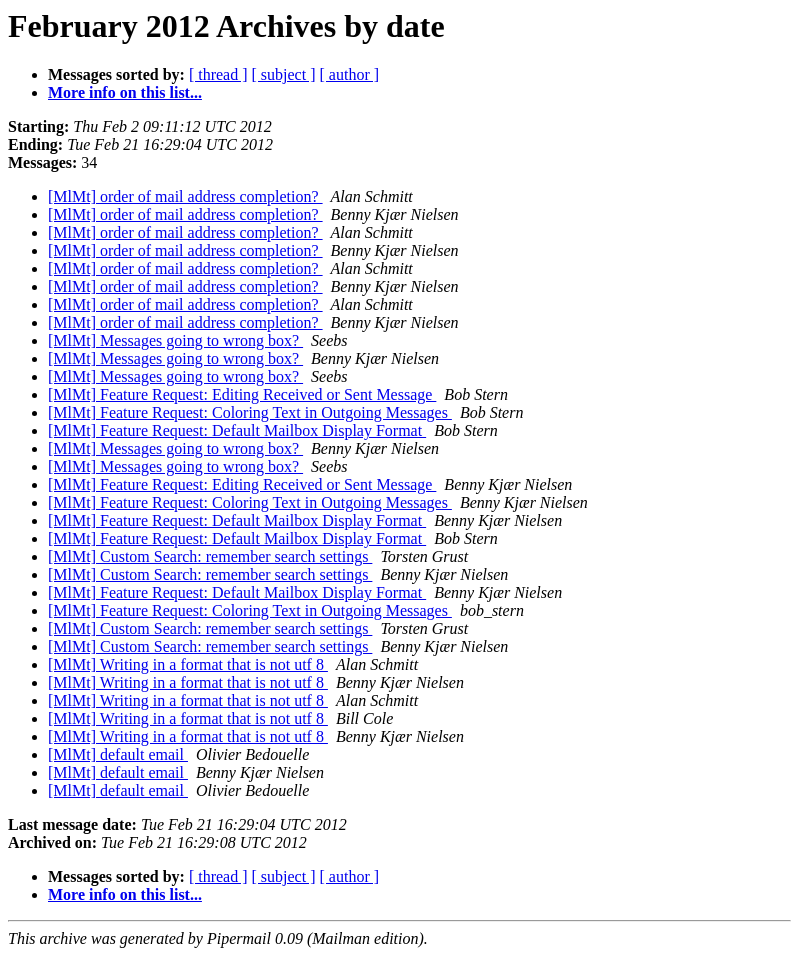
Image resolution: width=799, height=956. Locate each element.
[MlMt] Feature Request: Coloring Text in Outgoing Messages (250, 412)
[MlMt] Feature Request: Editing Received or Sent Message (242, 394)
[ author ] (350, 74)
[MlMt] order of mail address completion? (185, 196)
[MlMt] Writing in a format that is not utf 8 (188, 664)
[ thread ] (218, 74)
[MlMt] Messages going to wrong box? (175, 340)
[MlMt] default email (118, 754)
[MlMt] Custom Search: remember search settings (210, 556)
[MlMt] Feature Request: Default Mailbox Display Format (237, 430)
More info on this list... (125, 92)
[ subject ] (284, 74)
